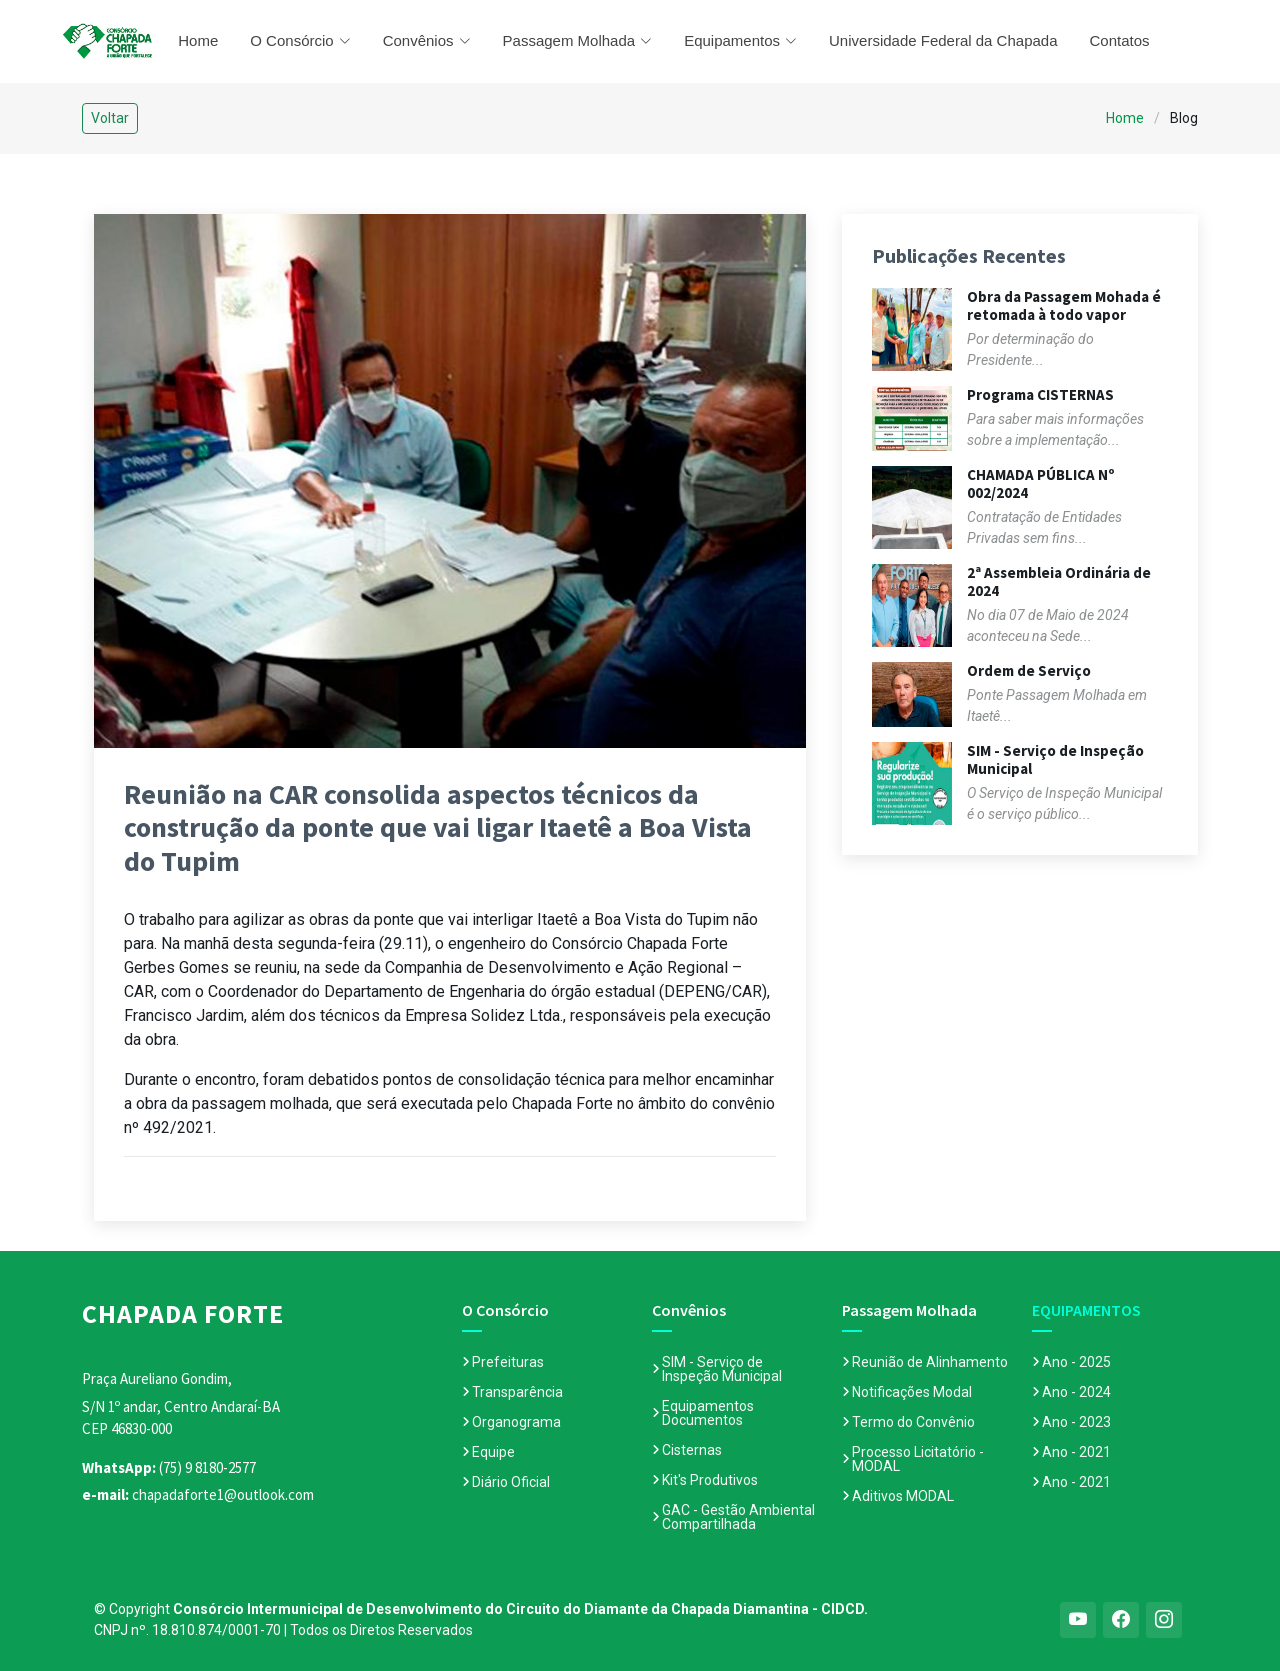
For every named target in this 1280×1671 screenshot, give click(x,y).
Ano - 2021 (1076, 1452)
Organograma (516, 1422)
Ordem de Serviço (1029, 670)
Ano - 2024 (1076, 1392)
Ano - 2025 (1076, 1362)
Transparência (517, 1392)
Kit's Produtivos (710, 1480)
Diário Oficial (511, 1482)
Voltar (110, 118)
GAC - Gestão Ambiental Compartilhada (738, 1517)
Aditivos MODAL (903, 1496)
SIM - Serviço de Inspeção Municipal (1055, 759)
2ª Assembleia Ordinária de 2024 (1059, 581)
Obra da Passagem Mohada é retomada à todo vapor (1064, 305)
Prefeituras (508, 1362)
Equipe (493, 1452)
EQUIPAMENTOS (1086, 1310)
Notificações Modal (912, 1392)
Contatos (1120, 40)
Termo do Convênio (913, 1422)
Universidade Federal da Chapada (943, 40)
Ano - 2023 (1076, 1422)
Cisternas (692, 1450)
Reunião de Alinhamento (930, 1362)
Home (198, 40)
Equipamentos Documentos (708, 1413)
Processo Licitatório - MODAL (918, 1459)
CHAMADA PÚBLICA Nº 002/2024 (1041, 483)
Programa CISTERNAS (1040, 394)
